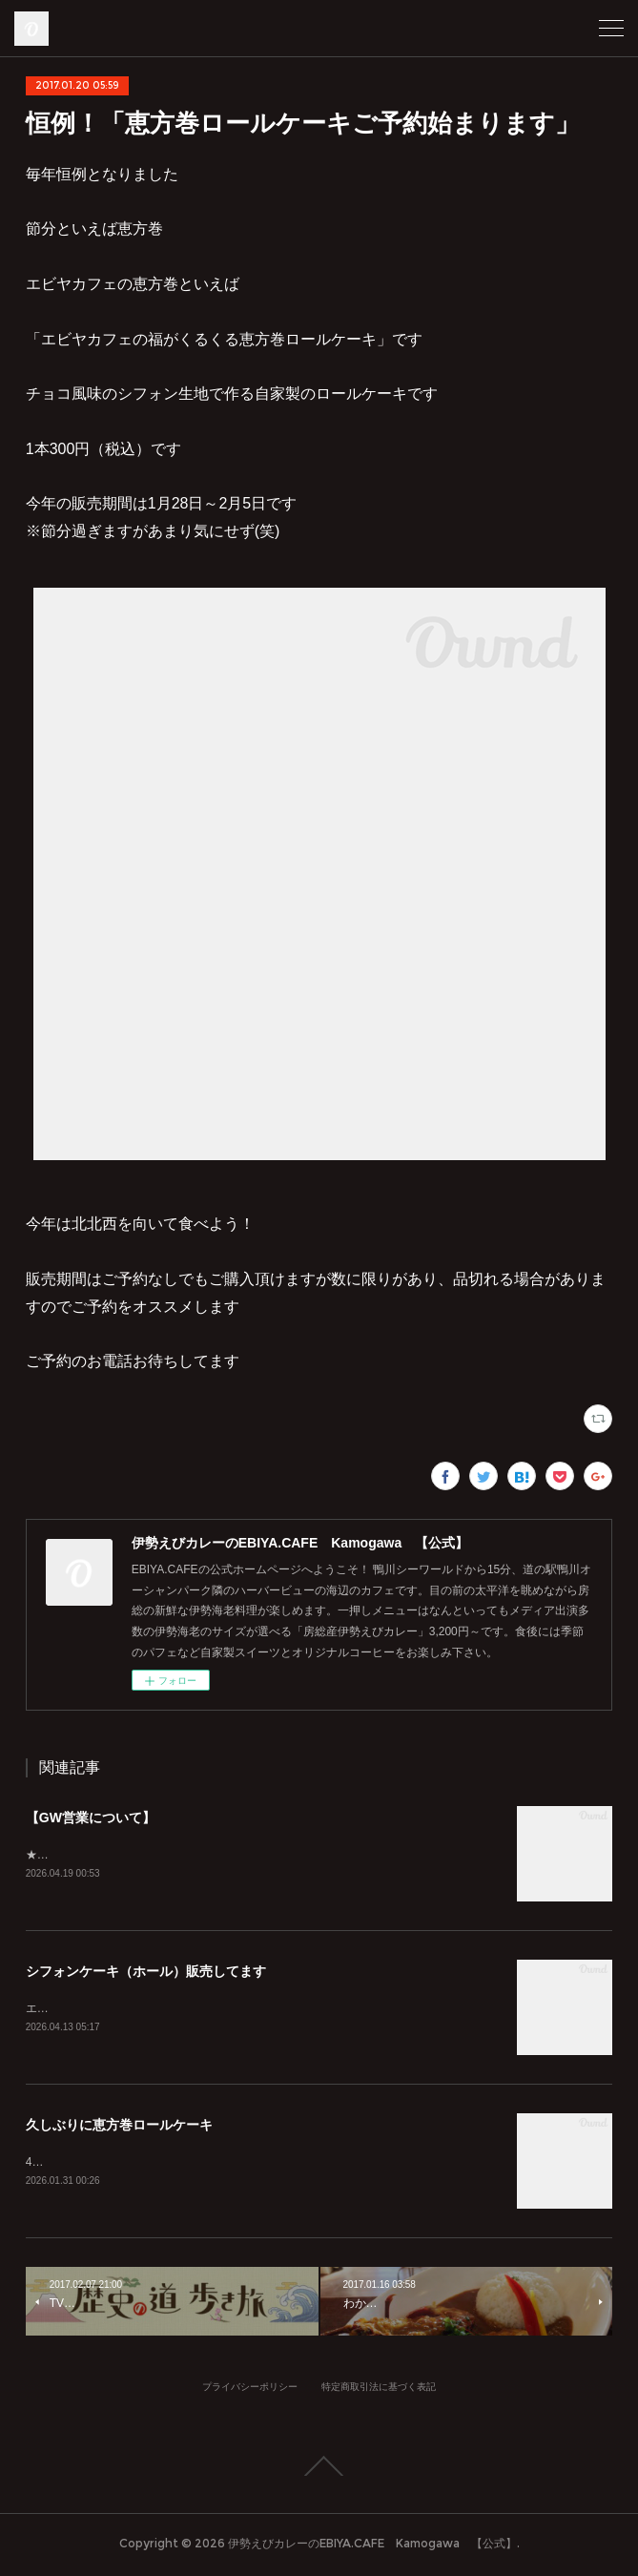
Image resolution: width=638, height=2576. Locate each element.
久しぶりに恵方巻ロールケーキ (119, 2127)
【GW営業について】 (90, 1817)
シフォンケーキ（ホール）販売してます (146, 1973)
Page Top (319, 2470)
